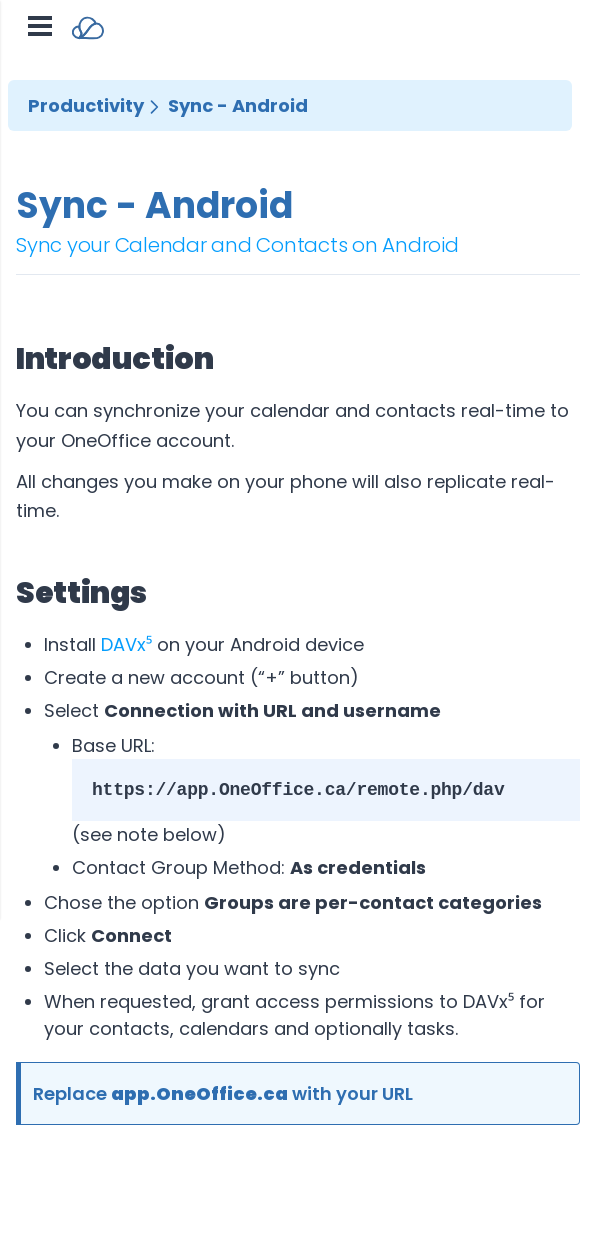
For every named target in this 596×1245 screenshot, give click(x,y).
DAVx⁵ (126, 644)
